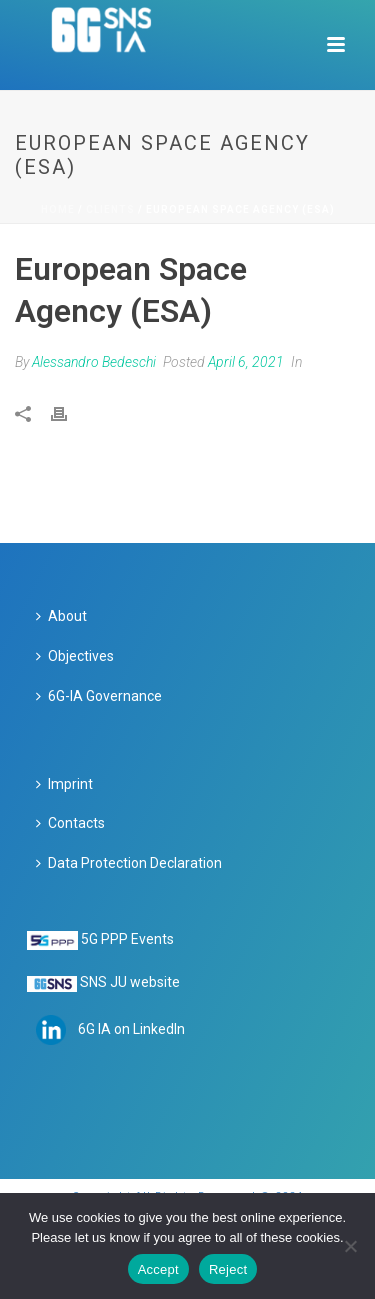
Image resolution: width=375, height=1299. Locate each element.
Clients (110, 209)
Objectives (75, 656)
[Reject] (350, 1246)
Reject (228, 1269)
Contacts (70, 823)
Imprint (64, 784)
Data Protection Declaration (129, 863)
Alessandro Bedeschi (94, 362)
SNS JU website (130, 982)
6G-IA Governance (99, 696)
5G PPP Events (127, 939)
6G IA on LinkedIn (131, 1028)
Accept (158, 1269)
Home (58, 209)
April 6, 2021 (246, 362)
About (61, 616)
